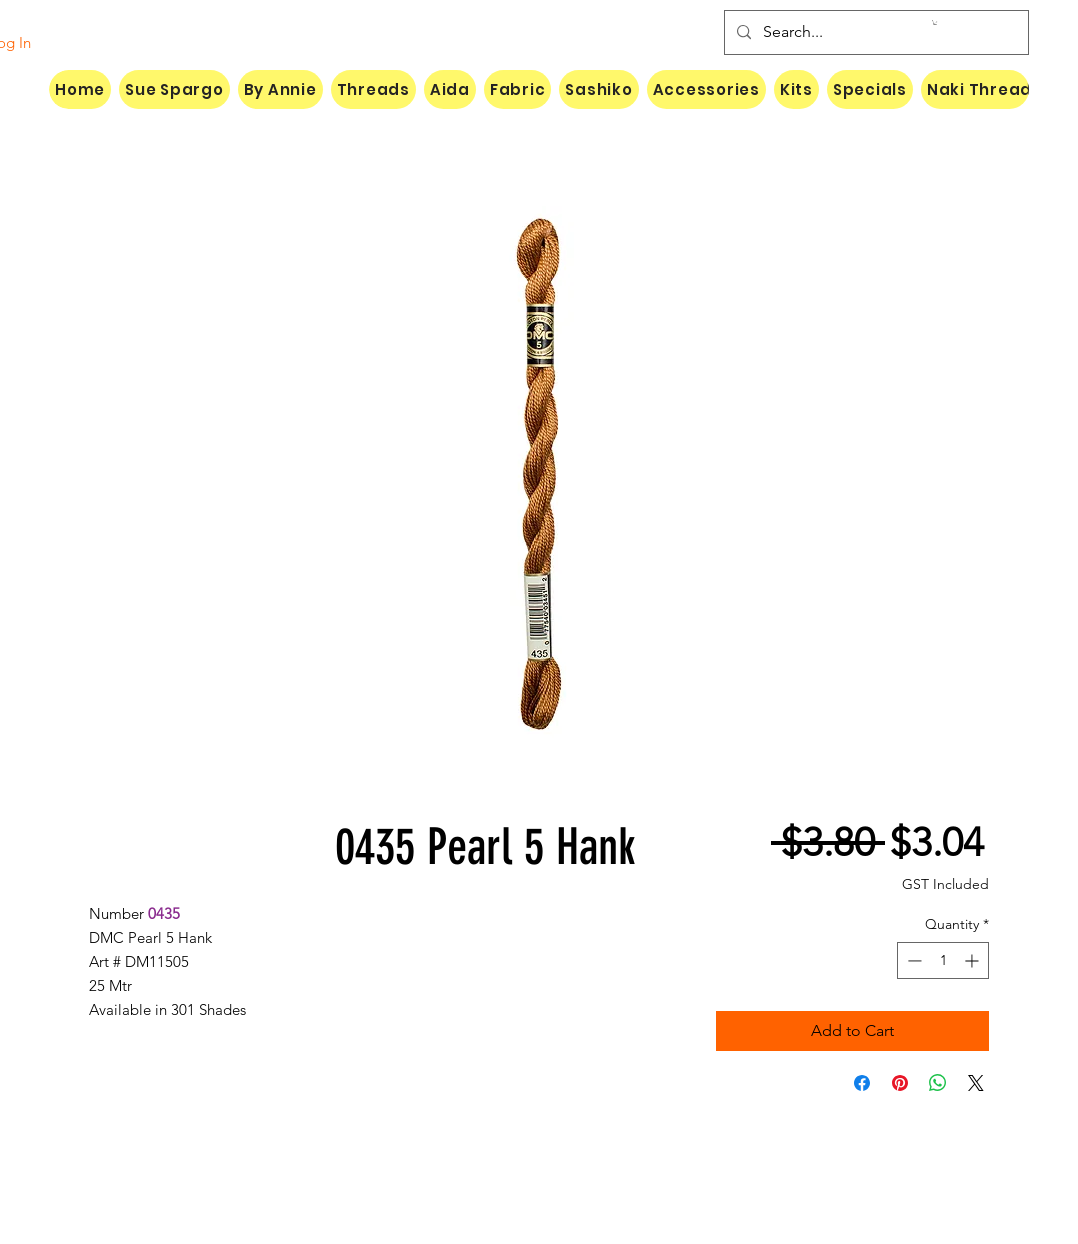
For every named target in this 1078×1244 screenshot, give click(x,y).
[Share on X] (976, 1083)
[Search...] (874, 32)
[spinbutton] (943, 960)
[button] (935, 22)
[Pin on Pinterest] (900, 1083)
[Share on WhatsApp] (938, 1083)
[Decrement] (912, 960)
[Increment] (973, 960)
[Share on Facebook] (862, 1083)
